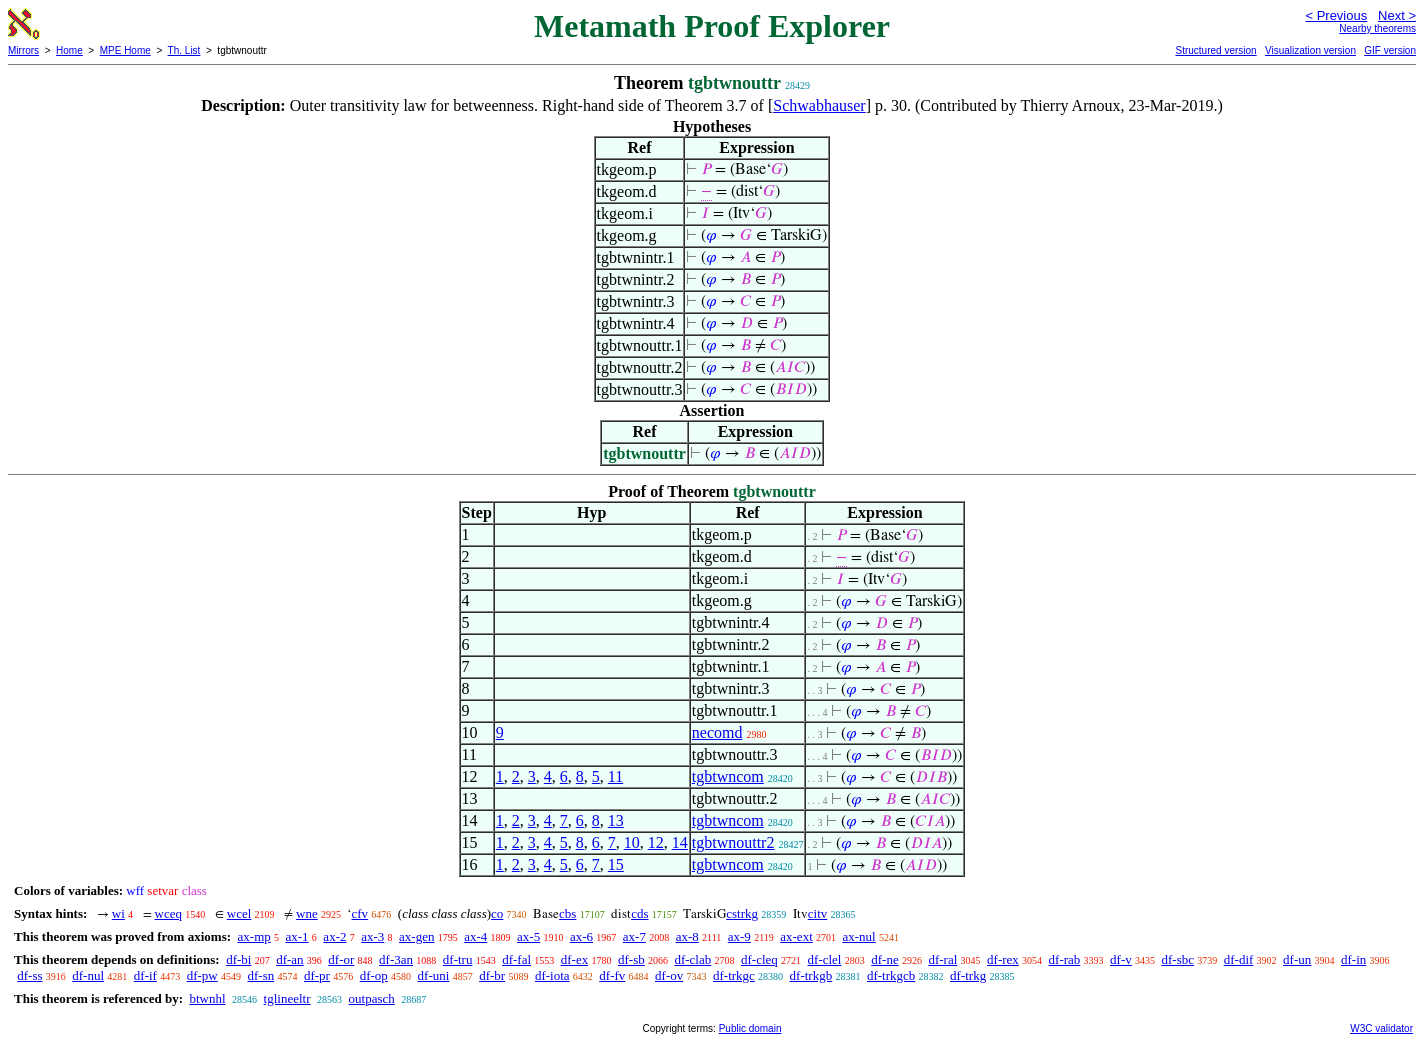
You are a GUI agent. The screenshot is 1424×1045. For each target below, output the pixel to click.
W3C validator (1381, 1028)
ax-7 (634, 936)
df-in (1353, 959)
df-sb (631, 959)
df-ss (29, 975)
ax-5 (528, 936)
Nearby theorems (1377, 28)
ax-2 (334, 936)
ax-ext (796, 936)
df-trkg (968, 975)
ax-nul (859, 936)
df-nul (88, 975)
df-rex (1003, 959)
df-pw (202, 975)
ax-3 (372, 936)
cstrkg (742, 913)
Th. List (184, 50)
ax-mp (254, 936)
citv (818, 913)
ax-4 (475, 936)
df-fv (612, 975)
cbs (567, 913)
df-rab (1065, 959)
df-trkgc (734, 975)
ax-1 (297, 936)
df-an (289, 959)
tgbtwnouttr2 (733, 842)
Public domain (750, 1028)
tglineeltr (287, 998)
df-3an (396, 959)
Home (69, 50)
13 (616, 820)
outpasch (372, 998)
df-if (145, 975)
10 (632, 842)
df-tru (458, 959)
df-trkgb (811, 975)
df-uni (434, 975)
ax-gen (416, 936)
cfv (359, 913)
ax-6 (581, 936)
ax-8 (687, 936)
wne (307, 913)
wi (118, 913)
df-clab (692, 959)
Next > (1397, 15)
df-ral (942, 959)
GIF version (1390, 50)
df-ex (574, 959)
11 (615, 776)
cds (639, 913)
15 (616, 864)
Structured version (1215, 50)
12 (656, 842)
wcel (239, 913)
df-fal (516, 959)
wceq (168, 913)
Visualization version (1310, 50)
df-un (1297, 959)
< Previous (1336, 15)
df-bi (238, 959)
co (497, 913)
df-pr (317, 975)
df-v (1121, 959)
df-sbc (1178, 959)
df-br (492, 975)
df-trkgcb (891, 975)
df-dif (1239, 959)
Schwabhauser (819, 105)
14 (680, 842)
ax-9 (739, 936)
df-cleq (759, 959)
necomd (717, 732)
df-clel (825, 959)
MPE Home (125, 50)
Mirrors (23, 50)
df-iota (552, 975)
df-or (341, 959)
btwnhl (207, 998)
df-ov (669, 975)
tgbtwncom (728, 776)
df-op (374, 975)
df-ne (884, 959)
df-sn (260, 975)
